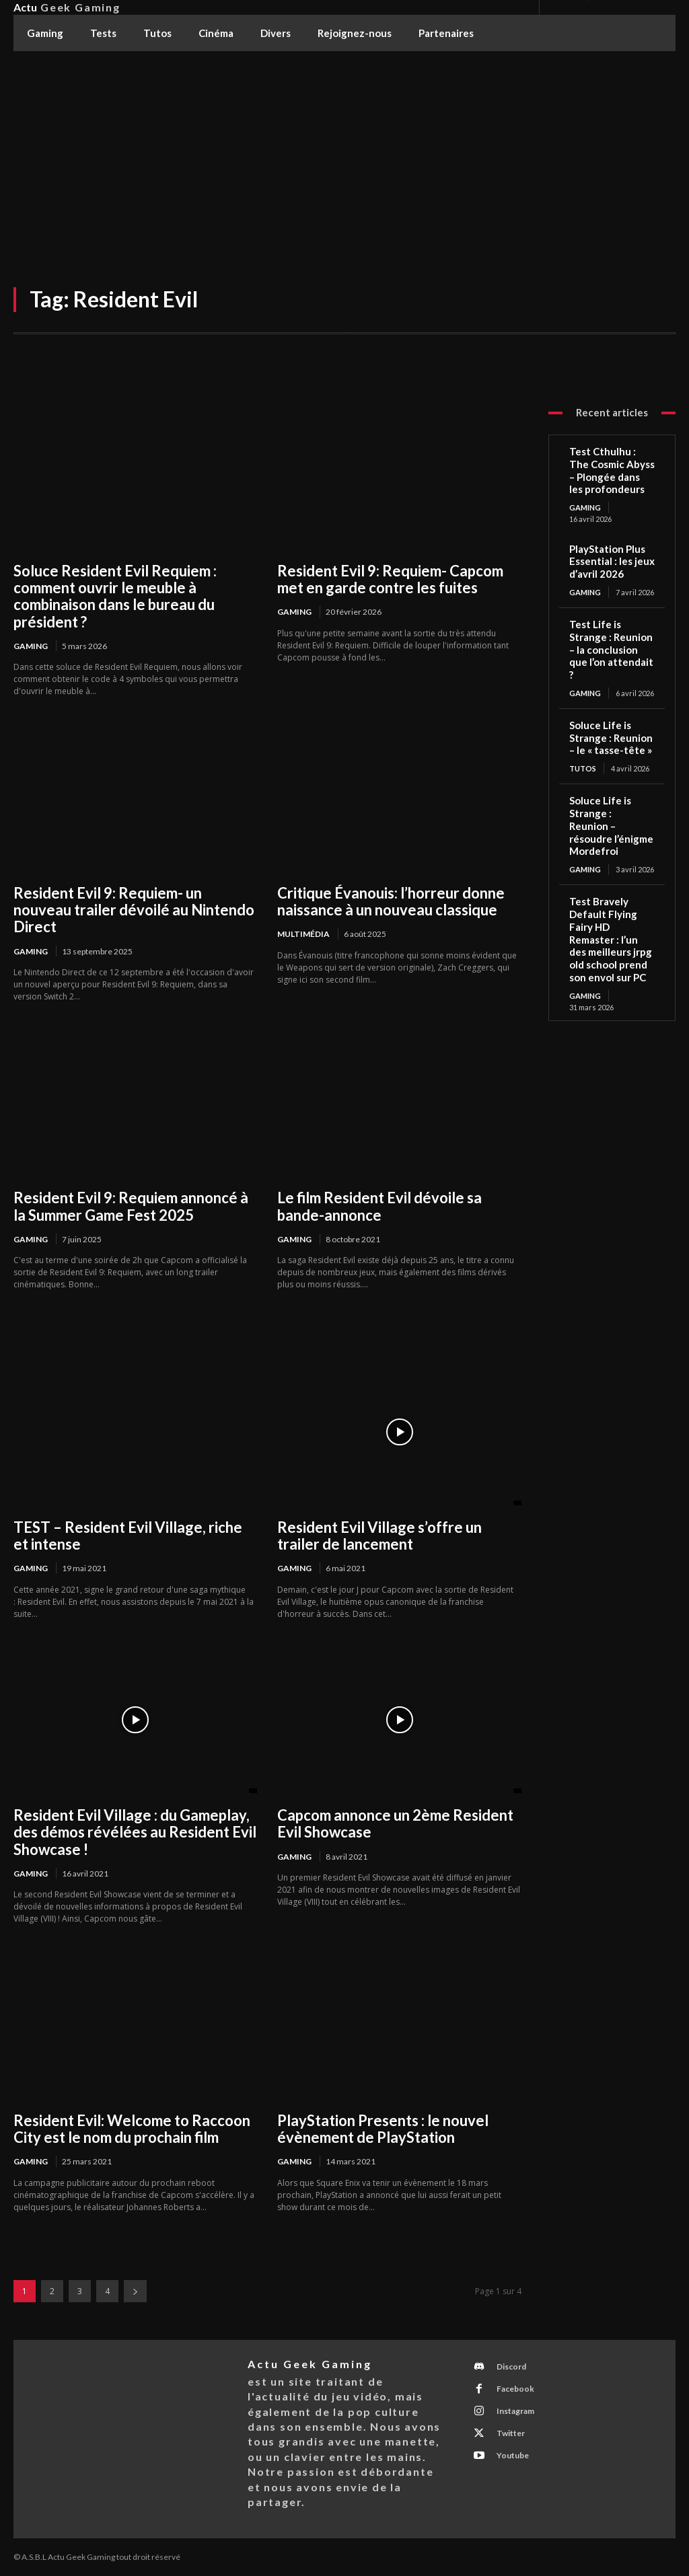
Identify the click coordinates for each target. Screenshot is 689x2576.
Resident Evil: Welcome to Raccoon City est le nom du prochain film (131, 2128)
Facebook (514, 2389)
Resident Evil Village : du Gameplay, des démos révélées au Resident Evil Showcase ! (134, 1832)
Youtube (511, 2455)
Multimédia (303, 934)
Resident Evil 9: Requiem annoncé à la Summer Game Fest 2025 (130, 1205)
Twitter (509, 2433)
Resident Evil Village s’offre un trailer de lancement (379, 1535)
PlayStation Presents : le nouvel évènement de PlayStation (382, 2128)
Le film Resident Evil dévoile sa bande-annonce (379, 1205)
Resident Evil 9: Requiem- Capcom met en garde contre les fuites (390, 579)
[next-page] (135, 2291)
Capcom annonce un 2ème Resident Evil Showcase (395, 1823)
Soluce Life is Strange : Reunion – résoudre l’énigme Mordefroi (611, 825)
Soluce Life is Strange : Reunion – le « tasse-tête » (611, 738)
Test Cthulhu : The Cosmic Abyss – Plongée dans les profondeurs (612, 470)
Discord (510, 2366)
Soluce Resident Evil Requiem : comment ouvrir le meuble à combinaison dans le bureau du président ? (115, 596)
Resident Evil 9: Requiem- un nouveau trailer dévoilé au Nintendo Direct (133, 910)
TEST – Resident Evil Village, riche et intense (127, 1535)
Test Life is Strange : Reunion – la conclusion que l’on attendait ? (611, 649)
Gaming (30, 646)
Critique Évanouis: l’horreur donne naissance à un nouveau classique (391, 901)
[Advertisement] (344, 152)
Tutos (582, 768)
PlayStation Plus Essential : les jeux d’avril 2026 (612, 561)
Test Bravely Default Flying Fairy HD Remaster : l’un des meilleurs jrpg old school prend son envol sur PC (610, 939)
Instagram (514, 2411)
